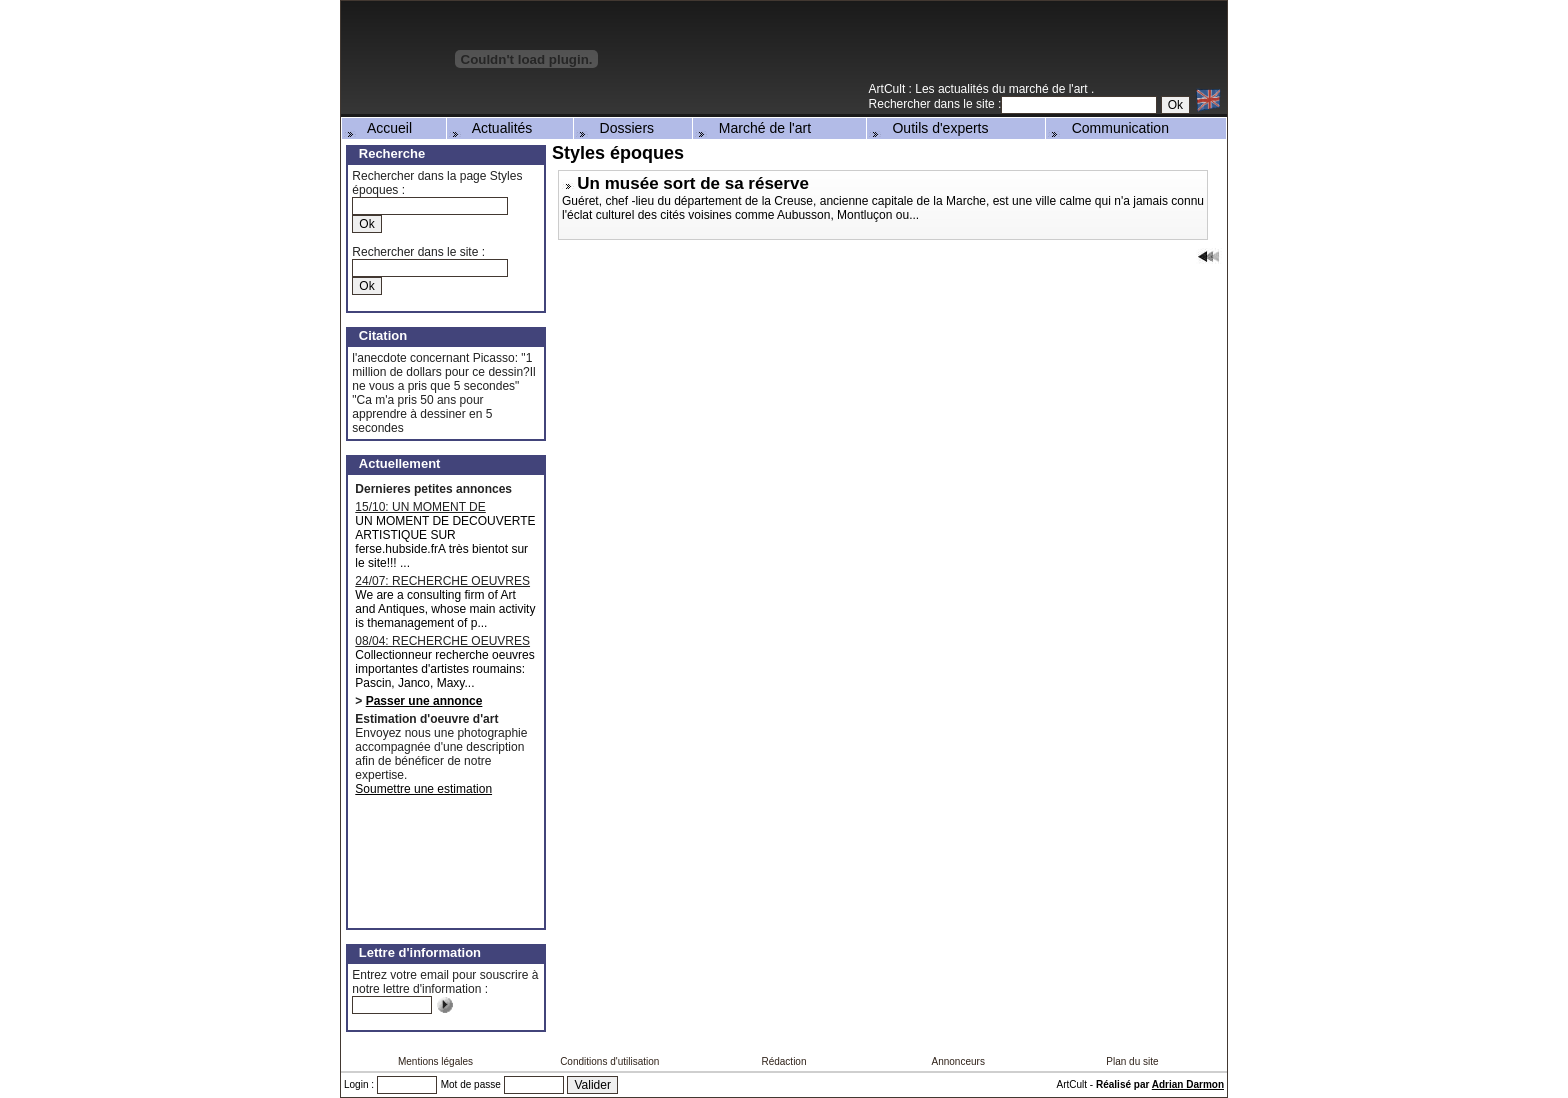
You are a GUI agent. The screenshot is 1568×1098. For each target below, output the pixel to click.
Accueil (378, 128)
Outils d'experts (929, 128)
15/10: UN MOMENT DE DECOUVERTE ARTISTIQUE (434, 507)
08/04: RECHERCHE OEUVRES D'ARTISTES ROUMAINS (442, 641)
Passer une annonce (424, 701)
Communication (1108, 128)
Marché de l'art (753, 128)
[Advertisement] (993, 49)
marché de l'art (1050, 89)
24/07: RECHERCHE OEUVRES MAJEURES (442, 581)
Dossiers (615, 128)
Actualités (491, 128)
